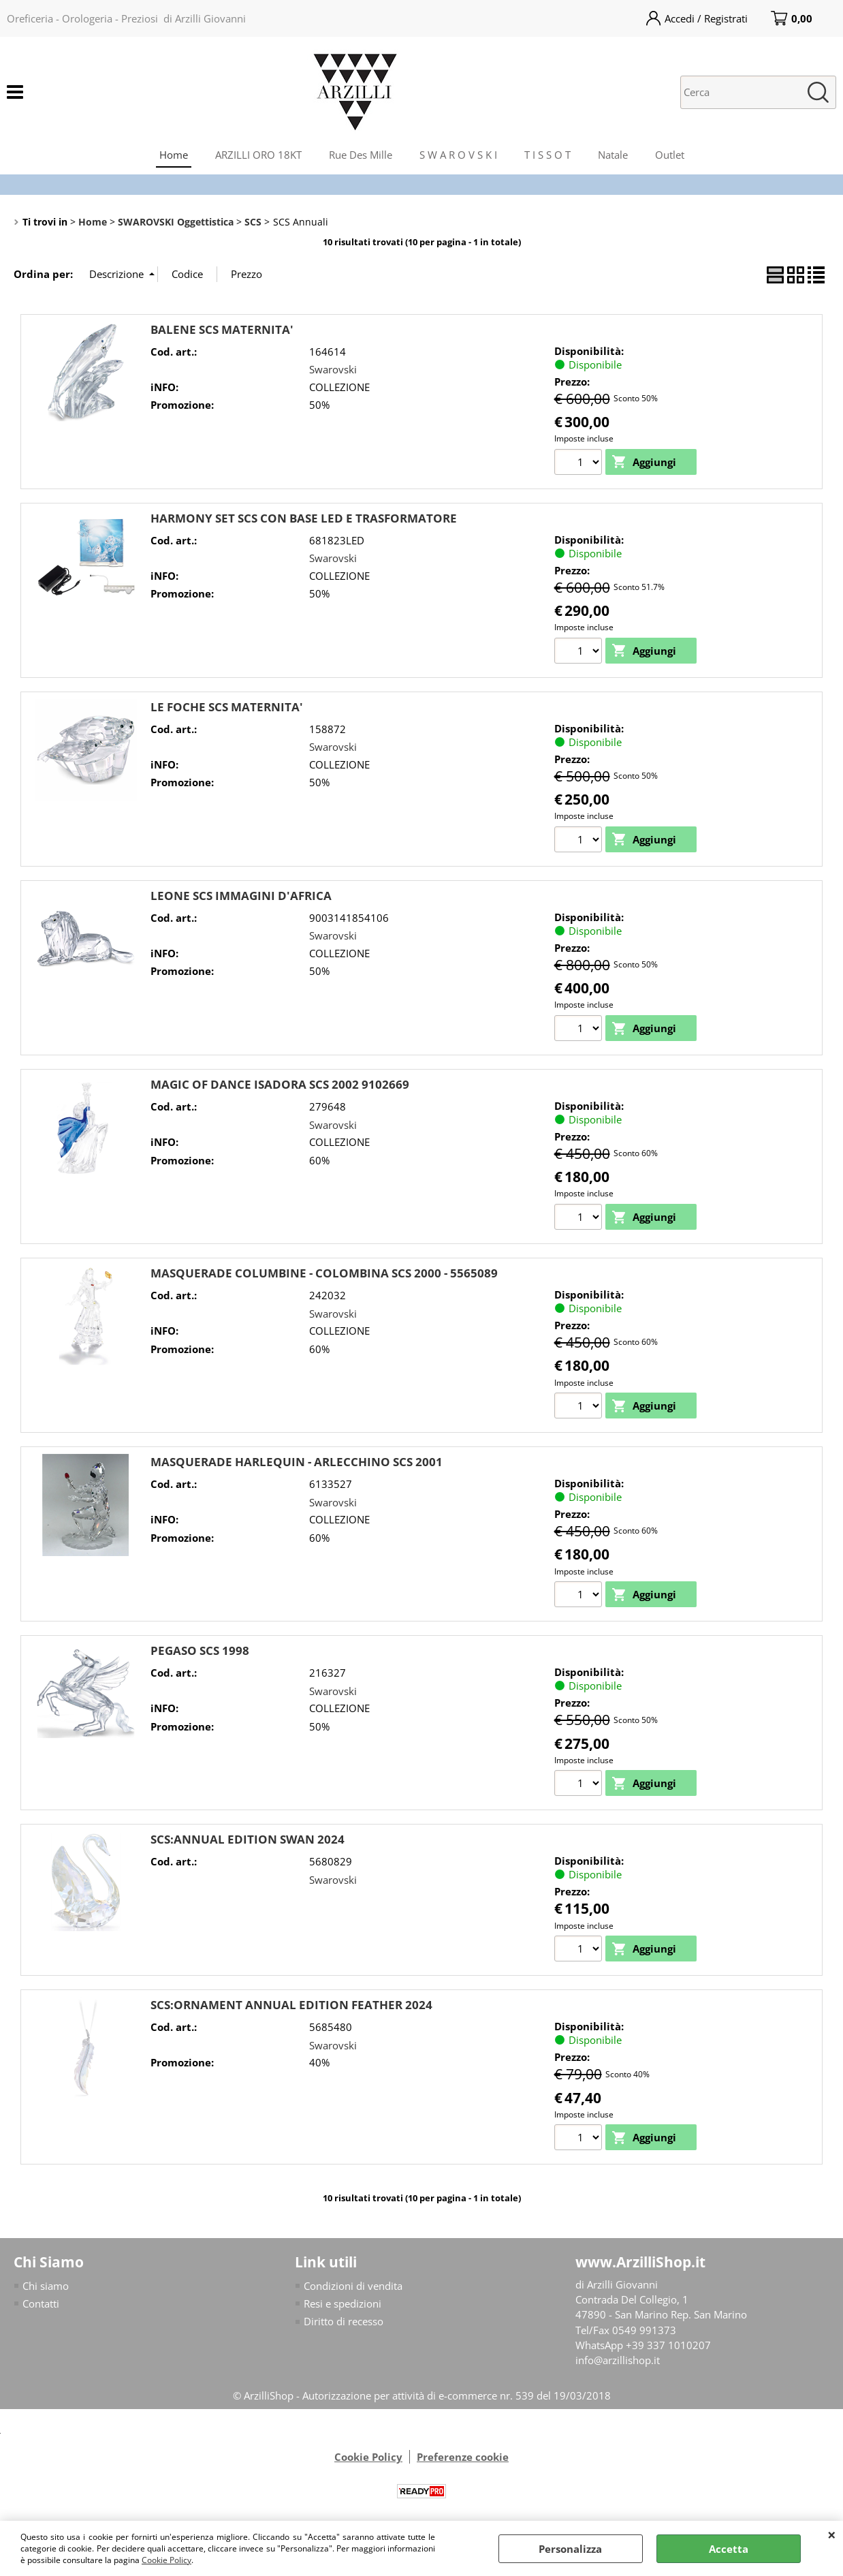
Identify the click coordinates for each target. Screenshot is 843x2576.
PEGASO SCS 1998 (199, 1653)
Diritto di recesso (343, 2324)
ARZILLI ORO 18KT (258, 154)
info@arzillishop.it (617, 2364)
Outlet (669, 154)
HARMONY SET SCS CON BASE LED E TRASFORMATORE (303, 518)
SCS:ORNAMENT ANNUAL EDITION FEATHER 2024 (291, 2007)
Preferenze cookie (463, 2460)
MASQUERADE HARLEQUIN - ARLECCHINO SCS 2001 (296, 1464)
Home (173, 154)
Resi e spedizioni (342, 2307)
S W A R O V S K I (458, 154)
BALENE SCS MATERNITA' (221, 329)
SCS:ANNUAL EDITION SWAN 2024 (247, 1842)
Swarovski (333, 369)
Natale (613, 154)
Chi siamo (45, 2288)
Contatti (40, 2307)
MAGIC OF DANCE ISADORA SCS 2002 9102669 (279, 1085)
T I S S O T (547, 154)
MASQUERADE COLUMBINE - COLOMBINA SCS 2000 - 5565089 (324, 1274)
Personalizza (570, 2549)
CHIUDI (831, 2534)
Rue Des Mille (360, 154)
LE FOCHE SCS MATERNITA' (226, 707)
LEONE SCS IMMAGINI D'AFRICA (241, 896)
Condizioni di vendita (353, 2288)
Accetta (728, 2549)
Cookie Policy (166, 2560)
